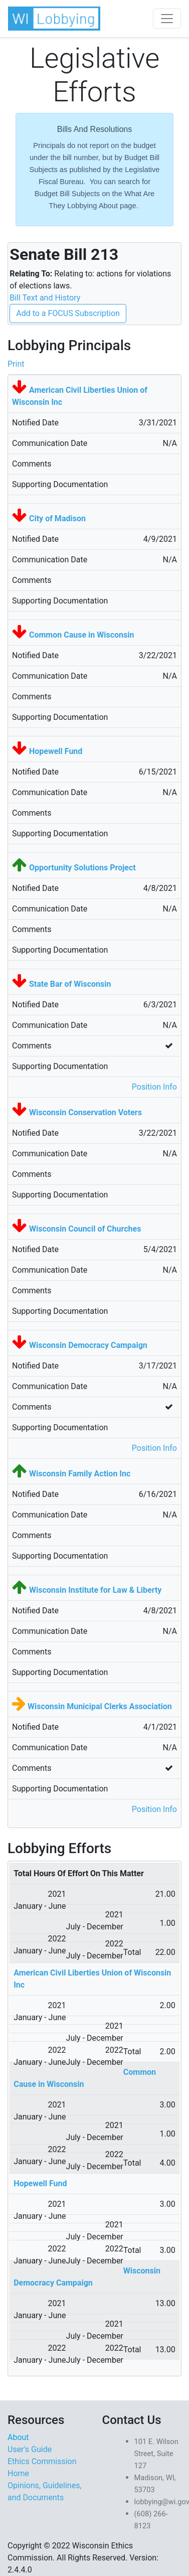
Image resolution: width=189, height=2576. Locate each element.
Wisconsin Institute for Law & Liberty (95, 1590)
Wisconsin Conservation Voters (85, 1112)
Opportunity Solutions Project (82, 867)
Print (16, 364)
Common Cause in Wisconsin (81, 635)
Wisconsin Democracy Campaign (88, 1345)
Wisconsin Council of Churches (85, 1229)
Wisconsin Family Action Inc (79, 1473)
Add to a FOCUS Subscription (68, 313)
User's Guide (30, 2449)
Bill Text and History (45, 297)
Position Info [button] (154, 1087)
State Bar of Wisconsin (70, 984)
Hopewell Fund (55, 751)
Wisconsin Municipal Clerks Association (100, 1706)
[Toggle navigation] (167, 19)
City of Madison (57, 518)
